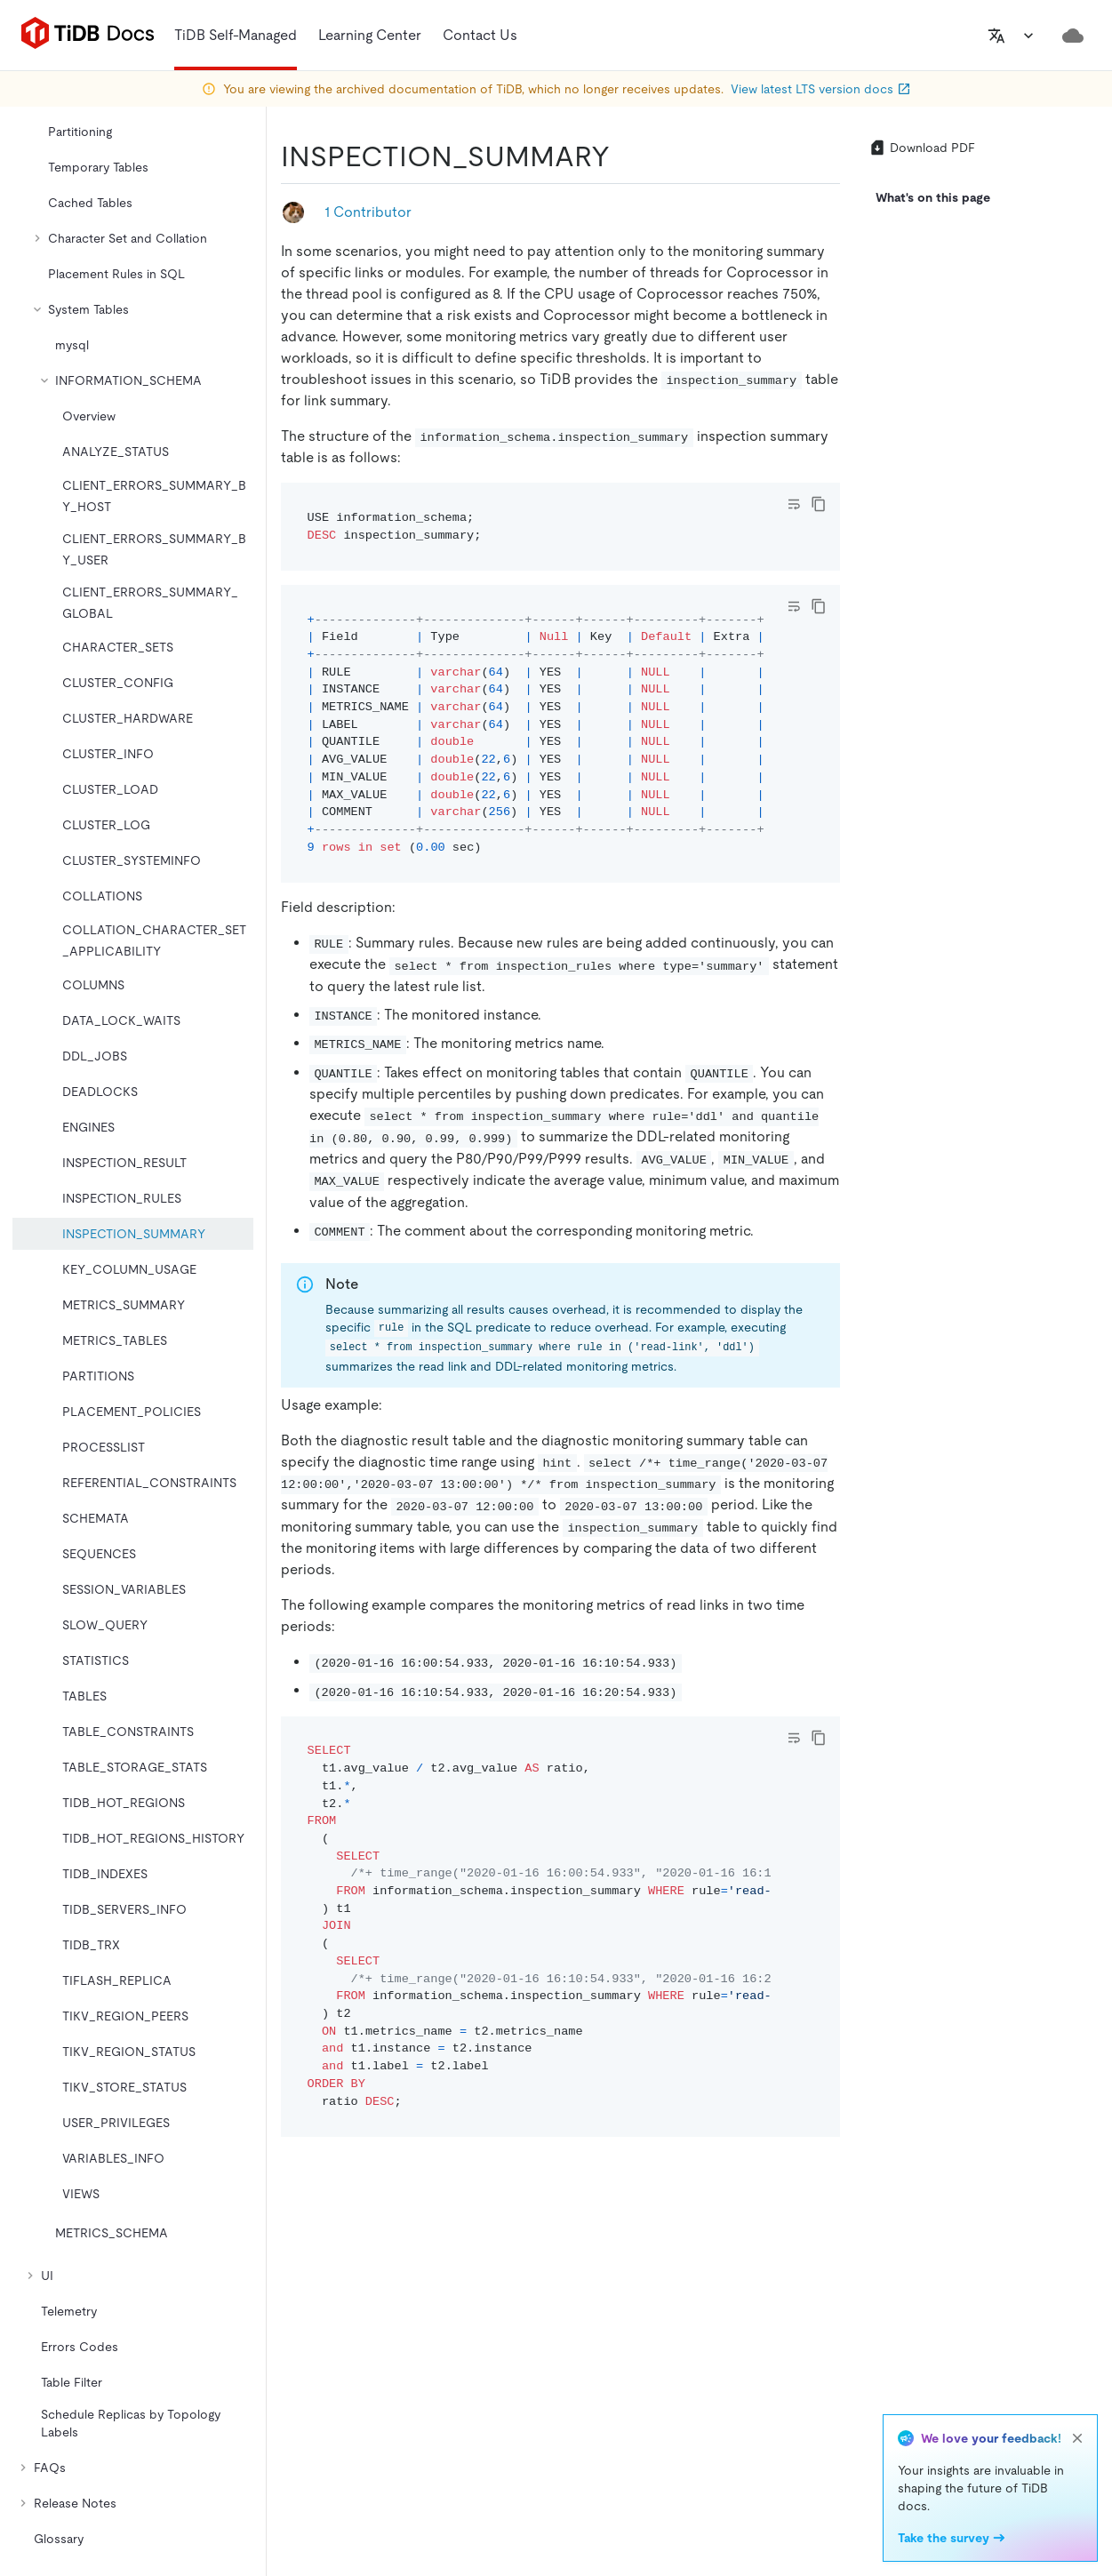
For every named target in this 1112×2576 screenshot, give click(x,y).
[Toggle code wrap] (793, 504)
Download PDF (921, 147)
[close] (1077, 2438)
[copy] (818, 504)
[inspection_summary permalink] (624, 156)
